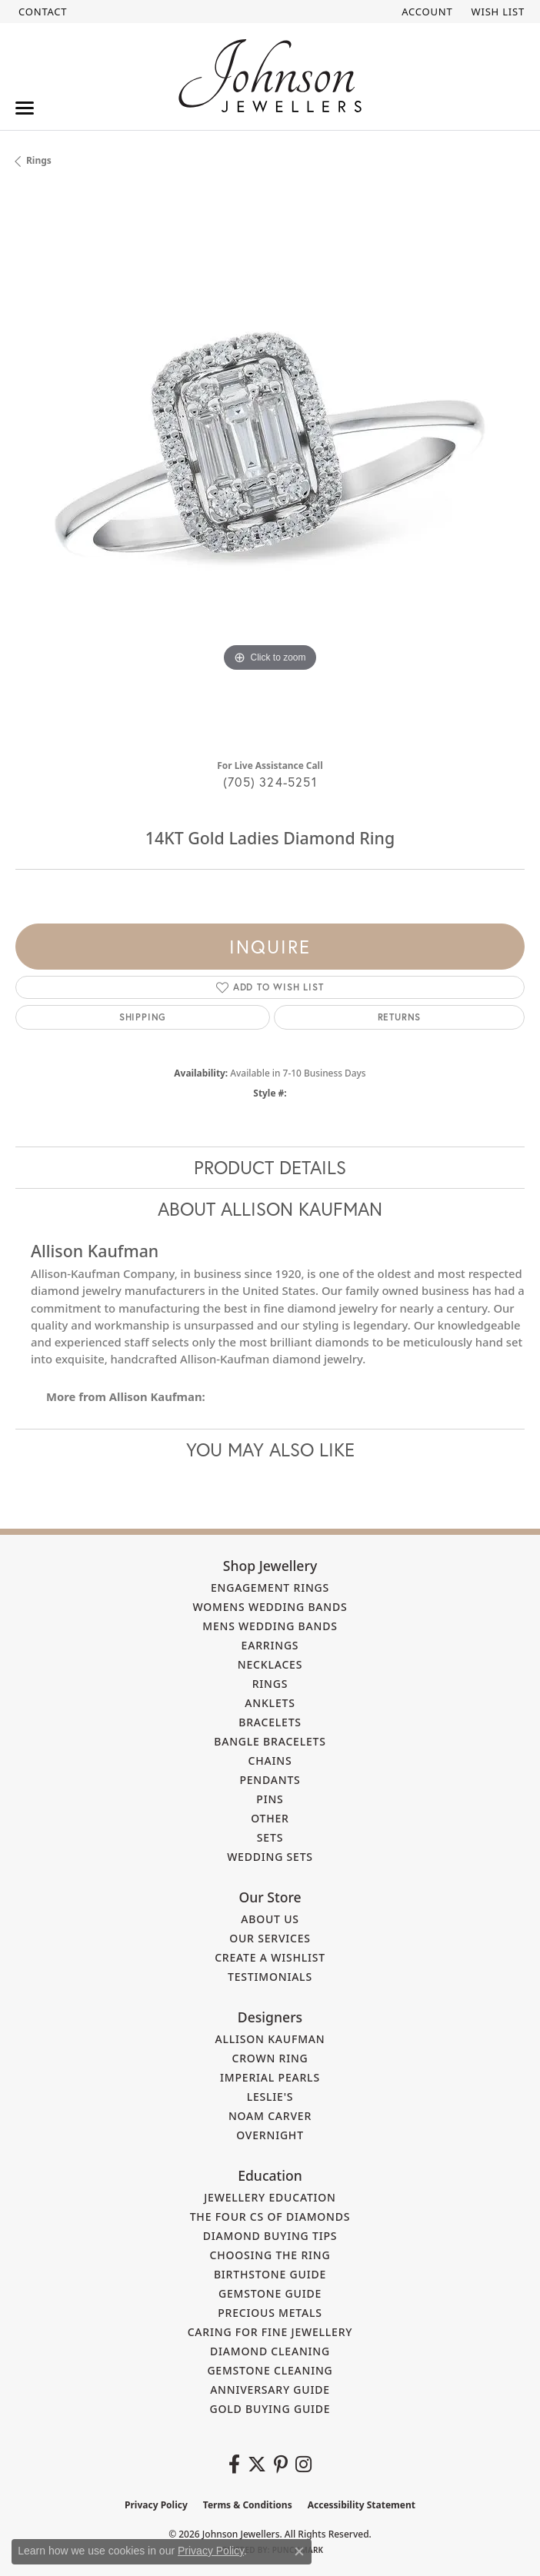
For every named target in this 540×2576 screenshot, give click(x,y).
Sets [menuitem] (270, 1837)
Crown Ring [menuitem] (270, 2058)
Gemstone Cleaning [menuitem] (269, 2370)
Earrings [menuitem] (270, 1645)
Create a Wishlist (270, 1957)
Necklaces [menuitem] (270, 1664)
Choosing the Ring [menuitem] (270, 2255)
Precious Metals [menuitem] (270, 2312)
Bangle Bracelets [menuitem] (270, 1741)
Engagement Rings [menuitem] (270, 1587)
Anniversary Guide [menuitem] (270, 2389)
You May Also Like (270, 1449)
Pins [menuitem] (269, 1799)
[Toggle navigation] (24, 108)
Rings (39, 160)
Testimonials (270, 1976)
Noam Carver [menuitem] (270, 2115)
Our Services (270, 1938)
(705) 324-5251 (270, 782)
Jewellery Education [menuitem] (270, 2197)
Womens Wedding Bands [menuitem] (269, 1606)
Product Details (270, 1167)
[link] (41, 11)
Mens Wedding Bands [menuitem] (269, 1626)
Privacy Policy (156, 2504)
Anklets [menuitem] (270, 1703)
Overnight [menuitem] (270, 2135)
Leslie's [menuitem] (270, 2096)
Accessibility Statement (361, 2504)
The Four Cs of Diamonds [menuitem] (270, 2216)
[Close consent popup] (299, 2551)
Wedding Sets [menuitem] (270, 1856)
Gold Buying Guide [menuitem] (270, 2408)
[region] (270, 469)
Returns (400, 1017)
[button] (425, 11)
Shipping (142, 1017)
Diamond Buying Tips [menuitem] (270, 2235)
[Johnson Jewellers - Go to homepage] (270, 76)
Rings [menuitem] (270, 1683)
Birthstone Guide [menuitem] (270, 2274)
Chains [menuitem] (270, 1760)
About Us (270, 1919)
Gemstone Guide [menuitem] (270, 2293)
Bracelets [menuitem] (270, 1722)
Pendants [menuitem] (269, 1779)
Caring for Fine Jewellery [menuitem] (270, 2332)
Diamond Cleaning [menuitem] (270, 2351)
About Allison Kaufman (270, 1208)
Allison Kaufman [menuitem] (270, 2039)
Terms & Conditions (247, 2504)
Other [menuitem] (270, 1818)
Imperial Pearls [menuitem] (270, 2077)
